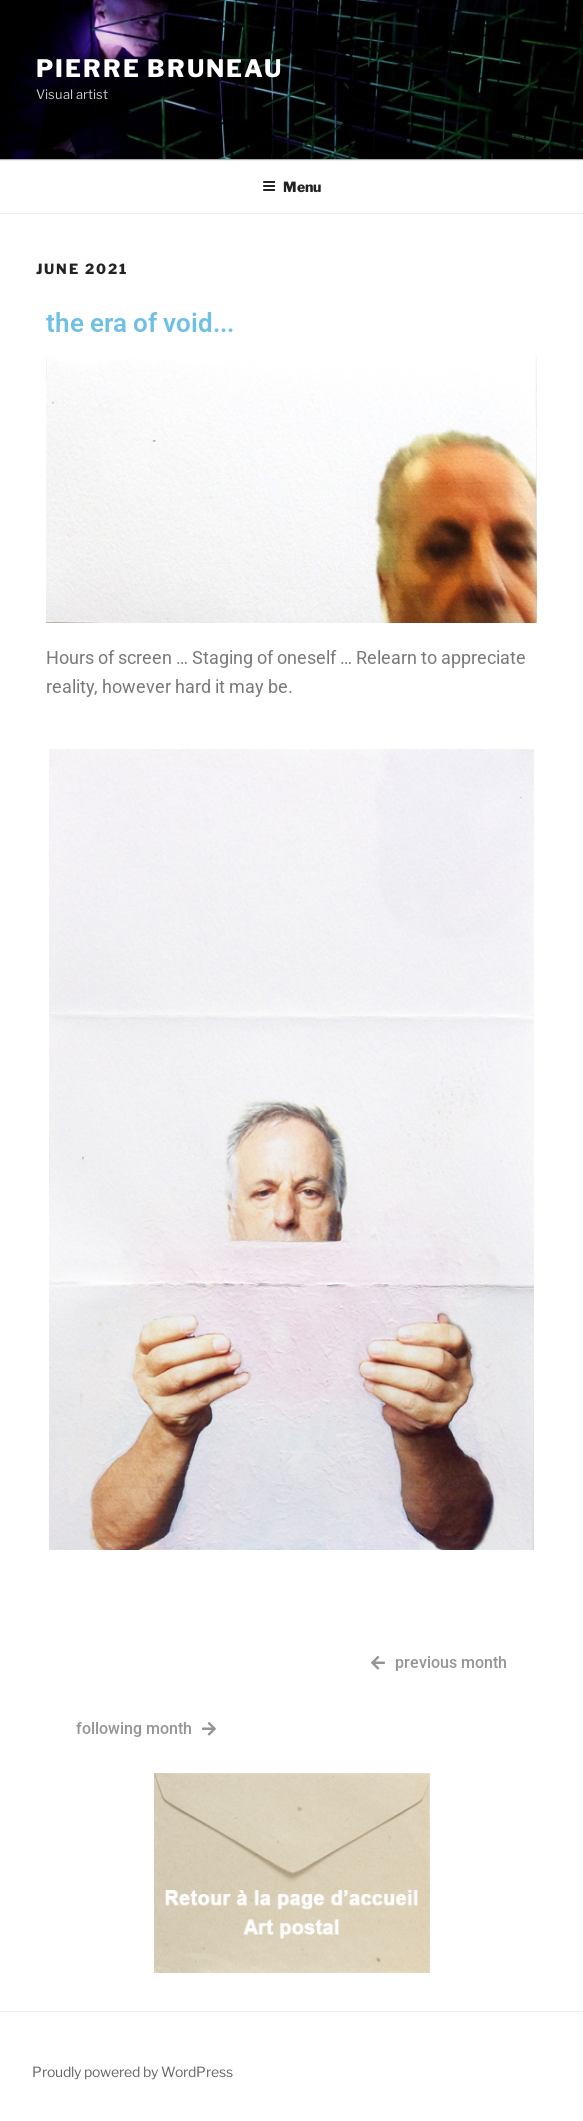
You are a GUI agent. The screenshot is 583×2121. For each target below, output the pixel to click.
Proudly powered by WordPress (132, 2071)
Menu (291, 186)
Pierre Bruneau (159, 68)
